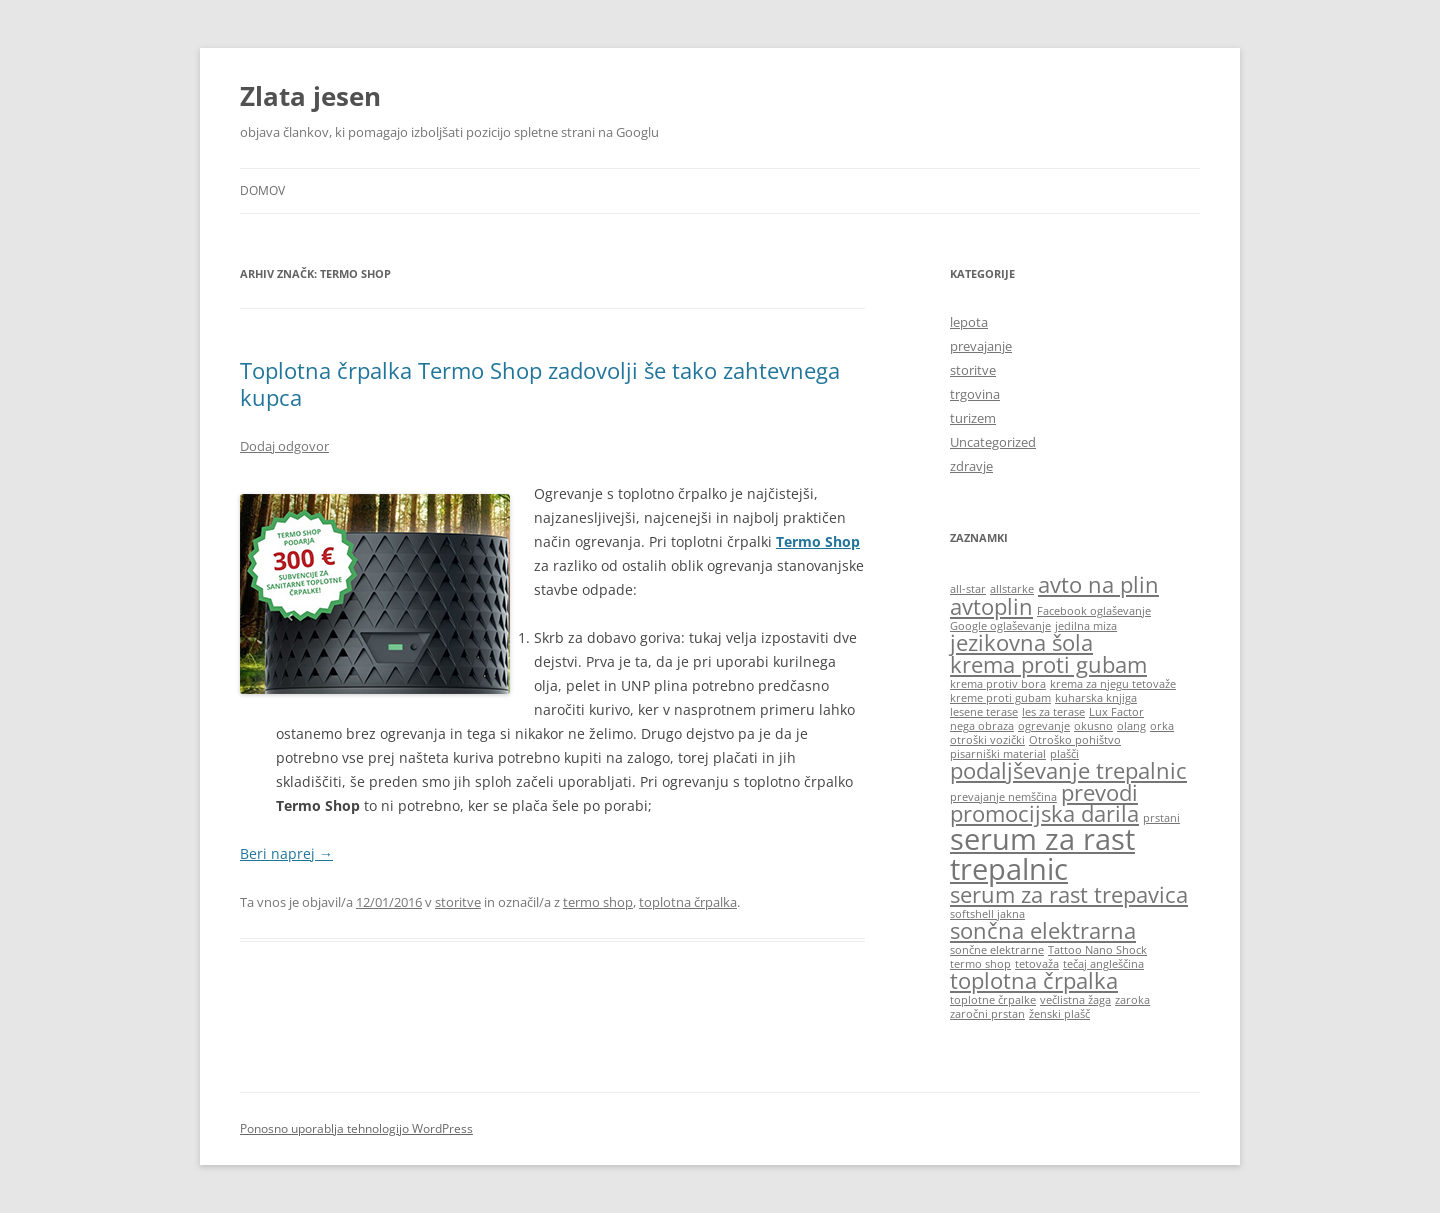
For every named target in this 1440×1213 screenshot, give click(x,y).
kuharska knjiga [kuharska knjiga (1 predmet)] (1096, 698)
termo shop (598, 902)
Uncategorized (993, 442)
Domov (262, 190)
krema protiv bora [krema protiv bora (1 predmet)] (998, 684)
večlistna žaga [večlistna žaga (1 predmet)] (1075, 1000)
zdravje (971, 466)
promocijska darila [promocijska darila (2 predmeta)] (1044, 813)
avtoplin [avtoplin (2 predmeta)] (991, 606)
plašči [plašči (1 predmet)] (1064, 754)
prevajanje (981, 346)
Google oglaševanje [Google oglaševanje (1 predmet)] (1000, 626)
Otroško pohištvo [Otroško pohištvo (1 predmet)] (1075, 740)
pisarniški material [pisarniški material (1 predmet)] (998, 754)
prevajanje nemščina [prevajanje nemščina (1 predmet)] (1003, 797)
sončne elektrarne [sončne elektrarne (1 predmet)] (997, 950)
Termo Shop (818, 541)
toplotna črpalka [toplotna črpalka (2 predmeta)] (1034, 980)
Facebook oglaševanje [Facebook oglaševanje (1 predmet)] (1094, 611)
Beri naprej (286, 853)
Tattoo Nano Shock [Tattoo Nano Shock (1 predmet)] (1097, 950)
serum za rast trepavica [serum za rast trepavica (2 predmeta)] (1069, 894)
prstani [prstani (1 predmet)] (1161, 818)
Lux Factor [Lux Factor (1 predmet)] (1116, 712)
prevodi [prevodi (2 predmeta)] (1099, 792)
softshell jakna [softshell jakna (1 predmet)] (987, 914)
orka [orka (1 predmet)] (1162, 726)
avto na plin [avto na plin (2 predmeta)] (1098, 584)
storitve (458, 902)
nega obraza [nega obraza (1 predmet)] (982, 726)
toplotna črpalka (688, 902)
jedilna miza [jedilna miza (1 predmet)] (1086, 626)
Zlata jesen (310, 96)
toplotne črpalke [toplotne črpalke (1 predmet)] (993, 1000)
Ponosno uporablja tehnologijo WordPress (356, 1128)
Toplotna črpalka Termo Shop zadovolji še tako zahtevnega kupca (540, 383)
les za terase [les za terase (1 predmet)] (1053, 712)
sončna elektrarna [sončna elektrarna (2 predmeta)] (1043, 930)
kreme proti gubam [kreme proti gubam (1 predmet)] (1000, 698)
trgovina (975, 394)
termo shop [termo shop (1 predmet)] (980, 964)
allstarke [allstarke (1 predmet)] (1012, 589)
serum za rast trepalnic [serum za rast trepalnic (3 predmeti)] (1042, 853)
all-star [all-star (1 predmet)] (968, 589)
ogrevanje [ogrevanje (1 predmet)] (1044, 726)
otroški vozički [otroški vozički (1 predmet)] (987, 740)
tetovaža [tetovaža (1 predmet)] (1037, 964)
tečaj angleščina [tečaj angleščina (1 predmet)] (1103, 964)
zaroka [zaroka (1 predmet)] (1132, 1000)
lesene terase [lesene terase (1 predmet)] (984, 712)
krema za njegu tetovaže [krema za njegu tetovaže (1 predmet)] (1113, 684)
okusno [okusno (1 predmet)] (1093, 726)
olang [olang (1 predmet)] (1131, 726)
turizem (973, 418)
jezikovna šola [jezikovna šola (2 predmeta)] (1021, 642)
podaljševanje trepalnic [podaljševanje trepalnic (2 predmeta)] (1068, 770)
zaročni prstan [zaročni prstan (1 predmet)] (987, 1014)
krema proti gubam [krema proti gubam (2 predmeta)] (1048, 664)
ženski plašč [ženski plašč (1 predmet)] (1059, 1014)
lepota (969, 322)
